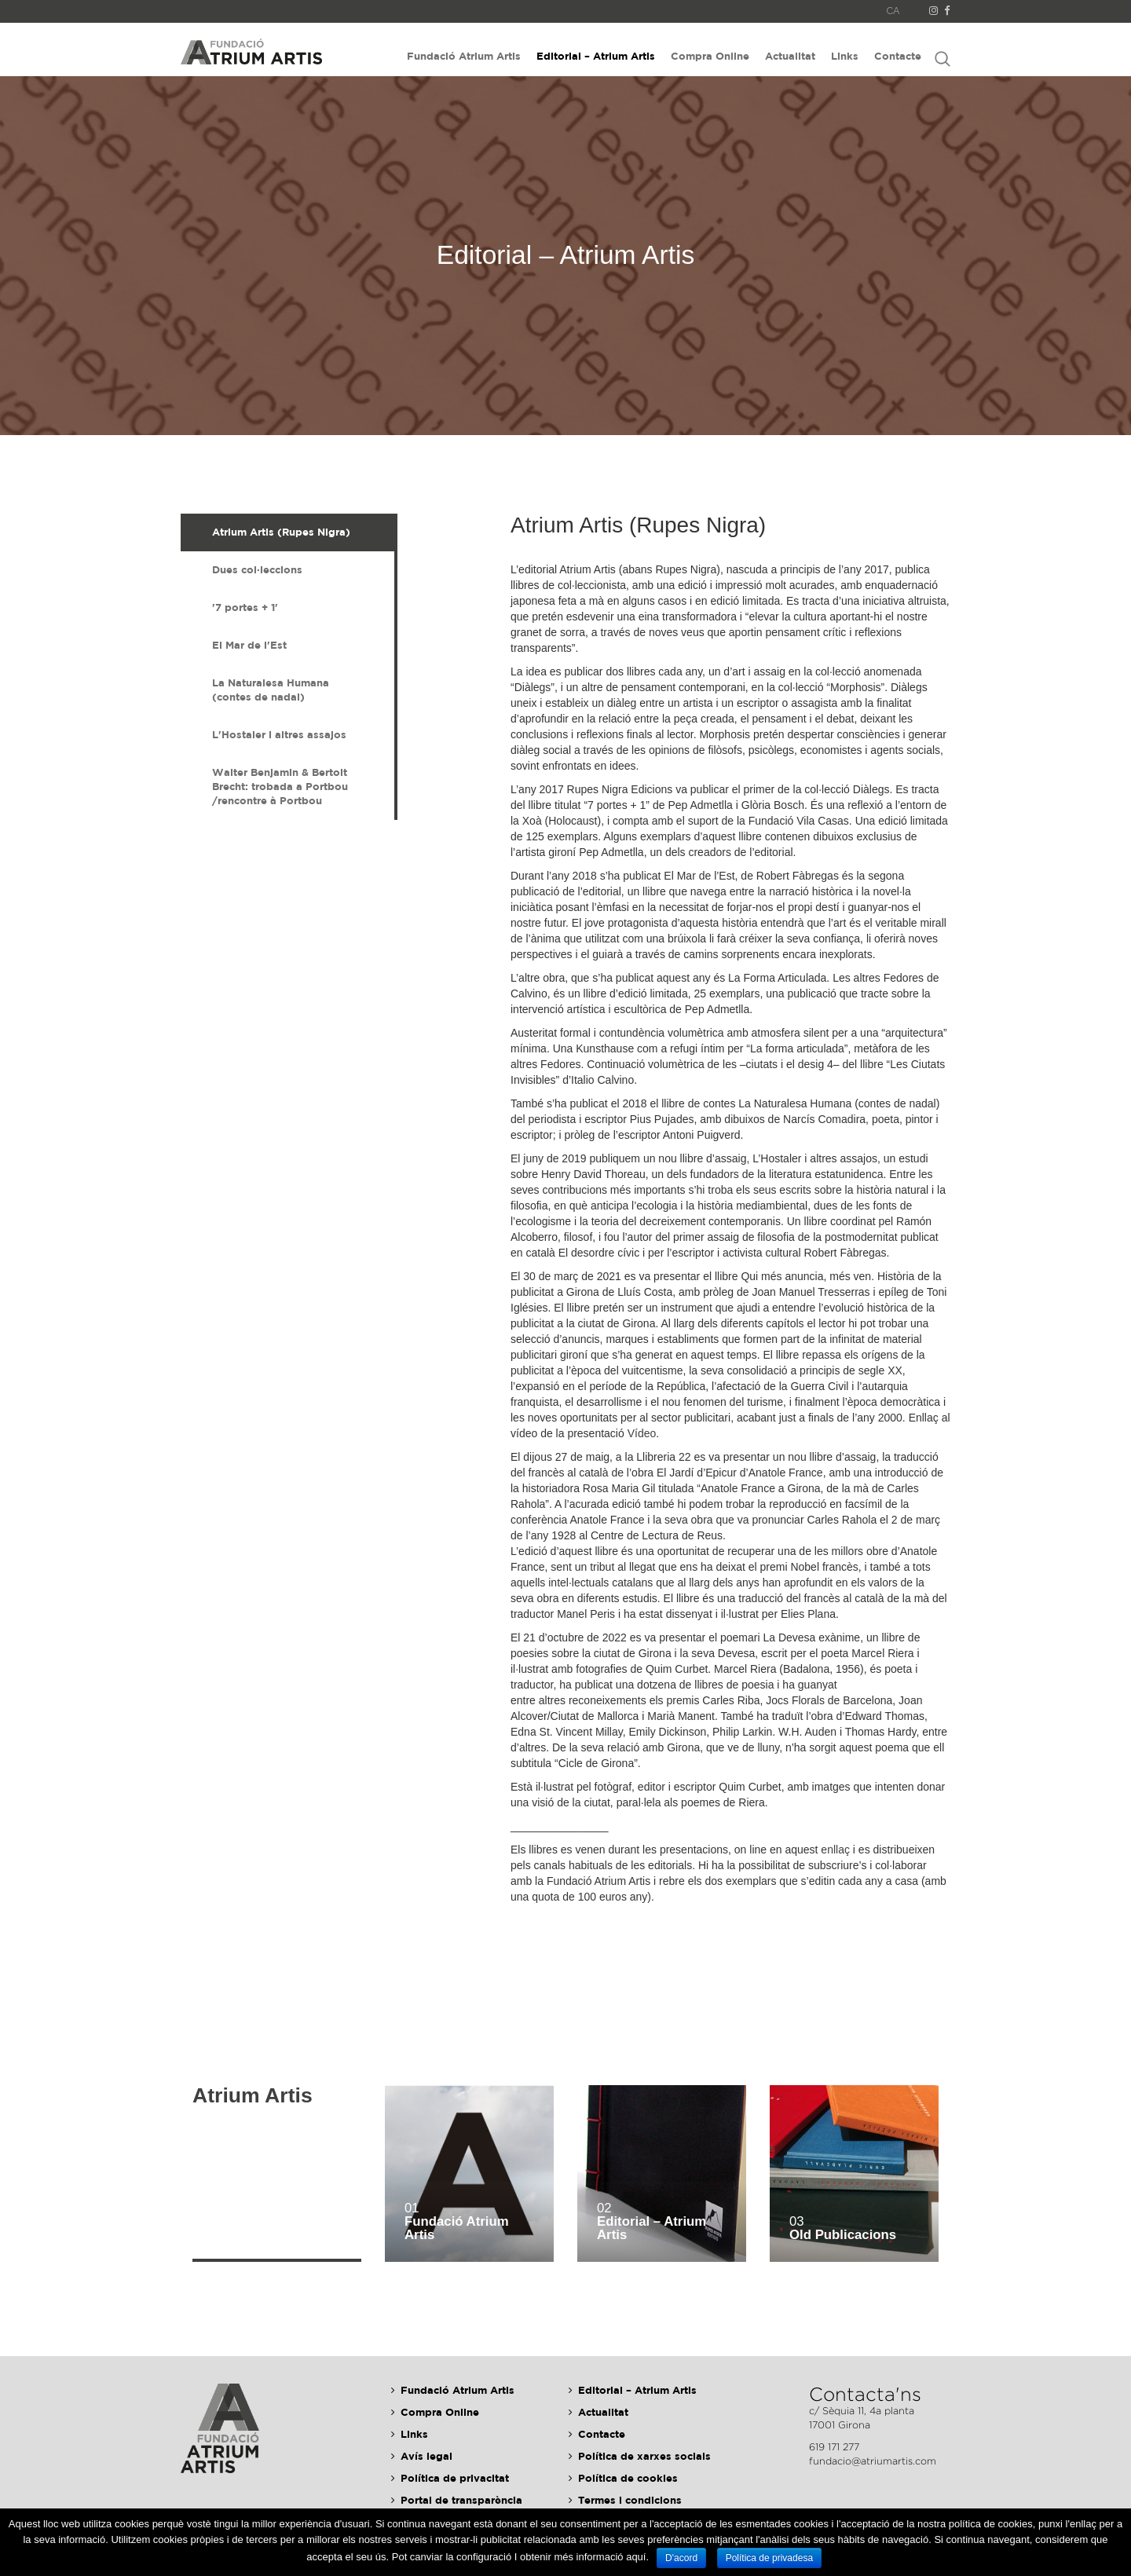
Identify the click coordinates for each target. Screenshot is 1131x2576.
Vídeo (642, 1433)
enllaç (835, 1849)
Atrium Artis (252, 2096)
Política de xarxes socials (644, 2456)
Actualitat (790, 55)
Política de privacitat (455, 2478)
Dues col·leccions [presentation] (257, 569)
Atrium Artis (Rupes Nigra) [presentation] (281, 531)
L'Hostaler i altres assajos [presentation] (279, 734)
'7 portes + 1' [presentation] (245, 607)
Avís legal (426, 2456)
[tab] (287, 532)
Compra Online (710, 55)
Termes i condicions (630, 2500)
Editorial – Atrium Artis (595, 55)
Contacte (897, 55)
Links (844, 55)
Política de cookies (628, 2478)
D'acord (681, 2557)
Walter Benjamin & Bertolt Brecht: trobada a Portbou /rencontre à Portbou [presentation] (280, 786)
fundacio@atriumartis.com (872, 2461)
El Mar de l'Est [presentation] (249, 645)
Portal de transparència (461, 2500)
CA (893, 10)
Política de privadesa (769, 2557)
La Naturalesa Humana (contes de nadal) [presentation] (270, 689)
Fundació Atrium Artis (464, 55)
